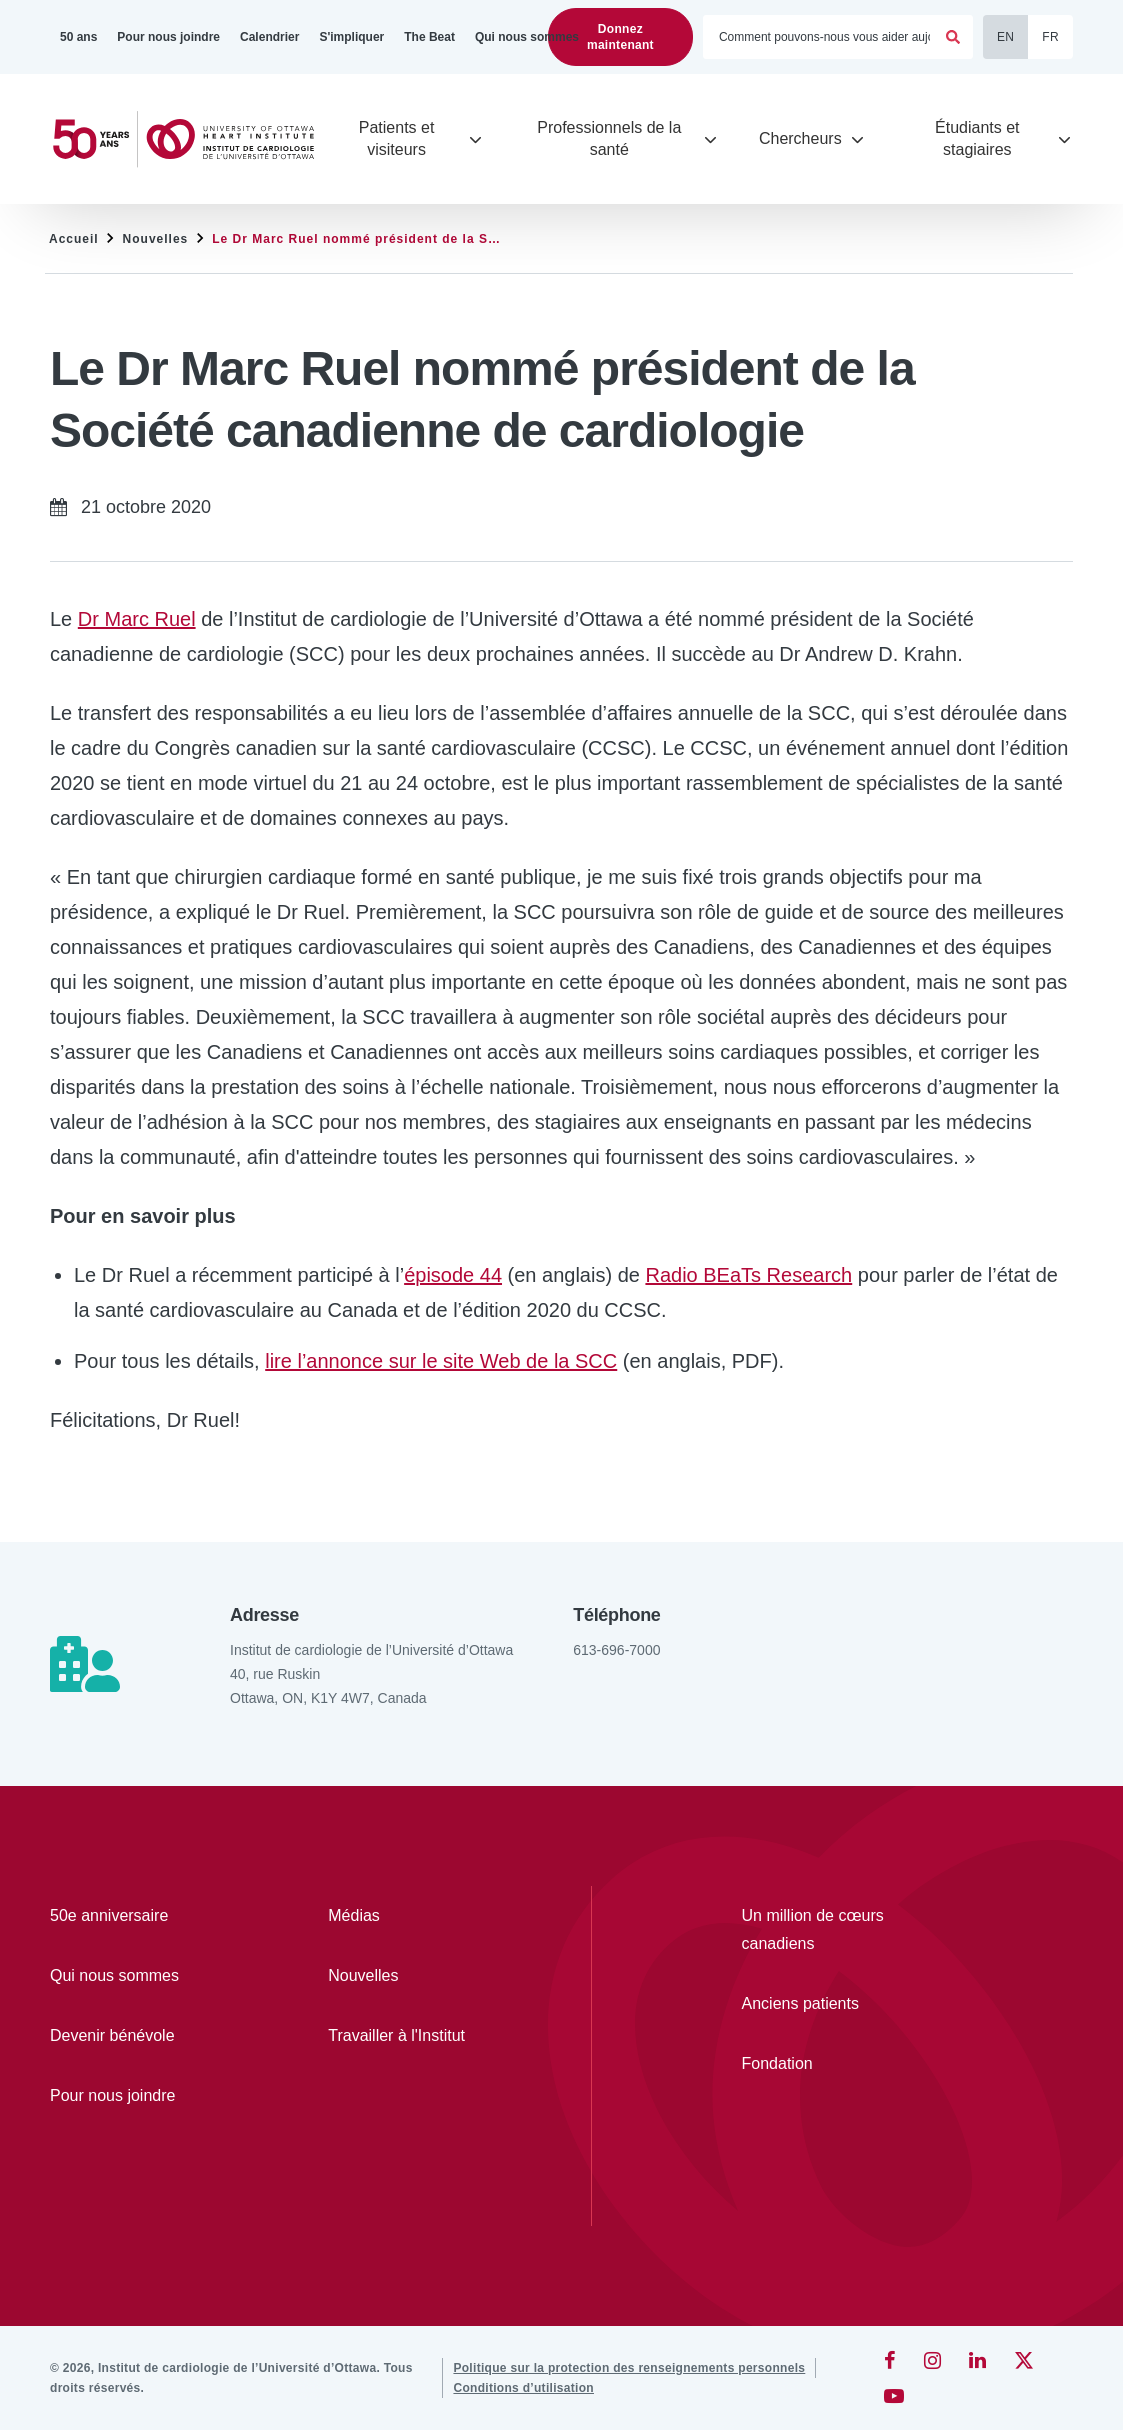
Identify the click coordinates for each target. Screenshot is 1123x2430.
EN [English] (1005, 37)
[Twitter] (1024, 2360)
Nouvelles (156, 239)
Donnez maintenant (620, 37)
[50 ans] (78, 37)
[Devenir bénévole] (131, 2036)
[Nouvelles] (409, 1976)
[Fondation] (832, 2064)
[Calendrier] (269, 37)
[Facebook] (890, 2360)
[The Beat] (429, 37)
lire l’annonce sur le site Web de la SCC (441, 1361)
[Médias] (409, 1916)
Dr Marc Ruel (137, 619)
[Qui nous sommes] (527, 37)
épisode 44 (453, 1275)
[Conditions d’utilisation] (523, 2388)
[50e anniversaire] (131, 1916)
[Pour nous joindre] (168, 37)
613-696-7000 (616, 1650)
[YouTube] (894, 2396)
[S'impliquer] (351, 37)
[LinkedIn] (977, 2360)
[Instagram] (932, 2360)
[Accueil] (192, 139)
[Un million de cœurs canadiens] (832, 1930)
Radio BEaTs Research (748, 1275)
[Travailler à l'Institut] (409, 2036)
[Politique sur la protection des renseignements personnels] (629, 2368)
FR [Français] (1050, 37)
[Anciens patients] (832, 2004)
